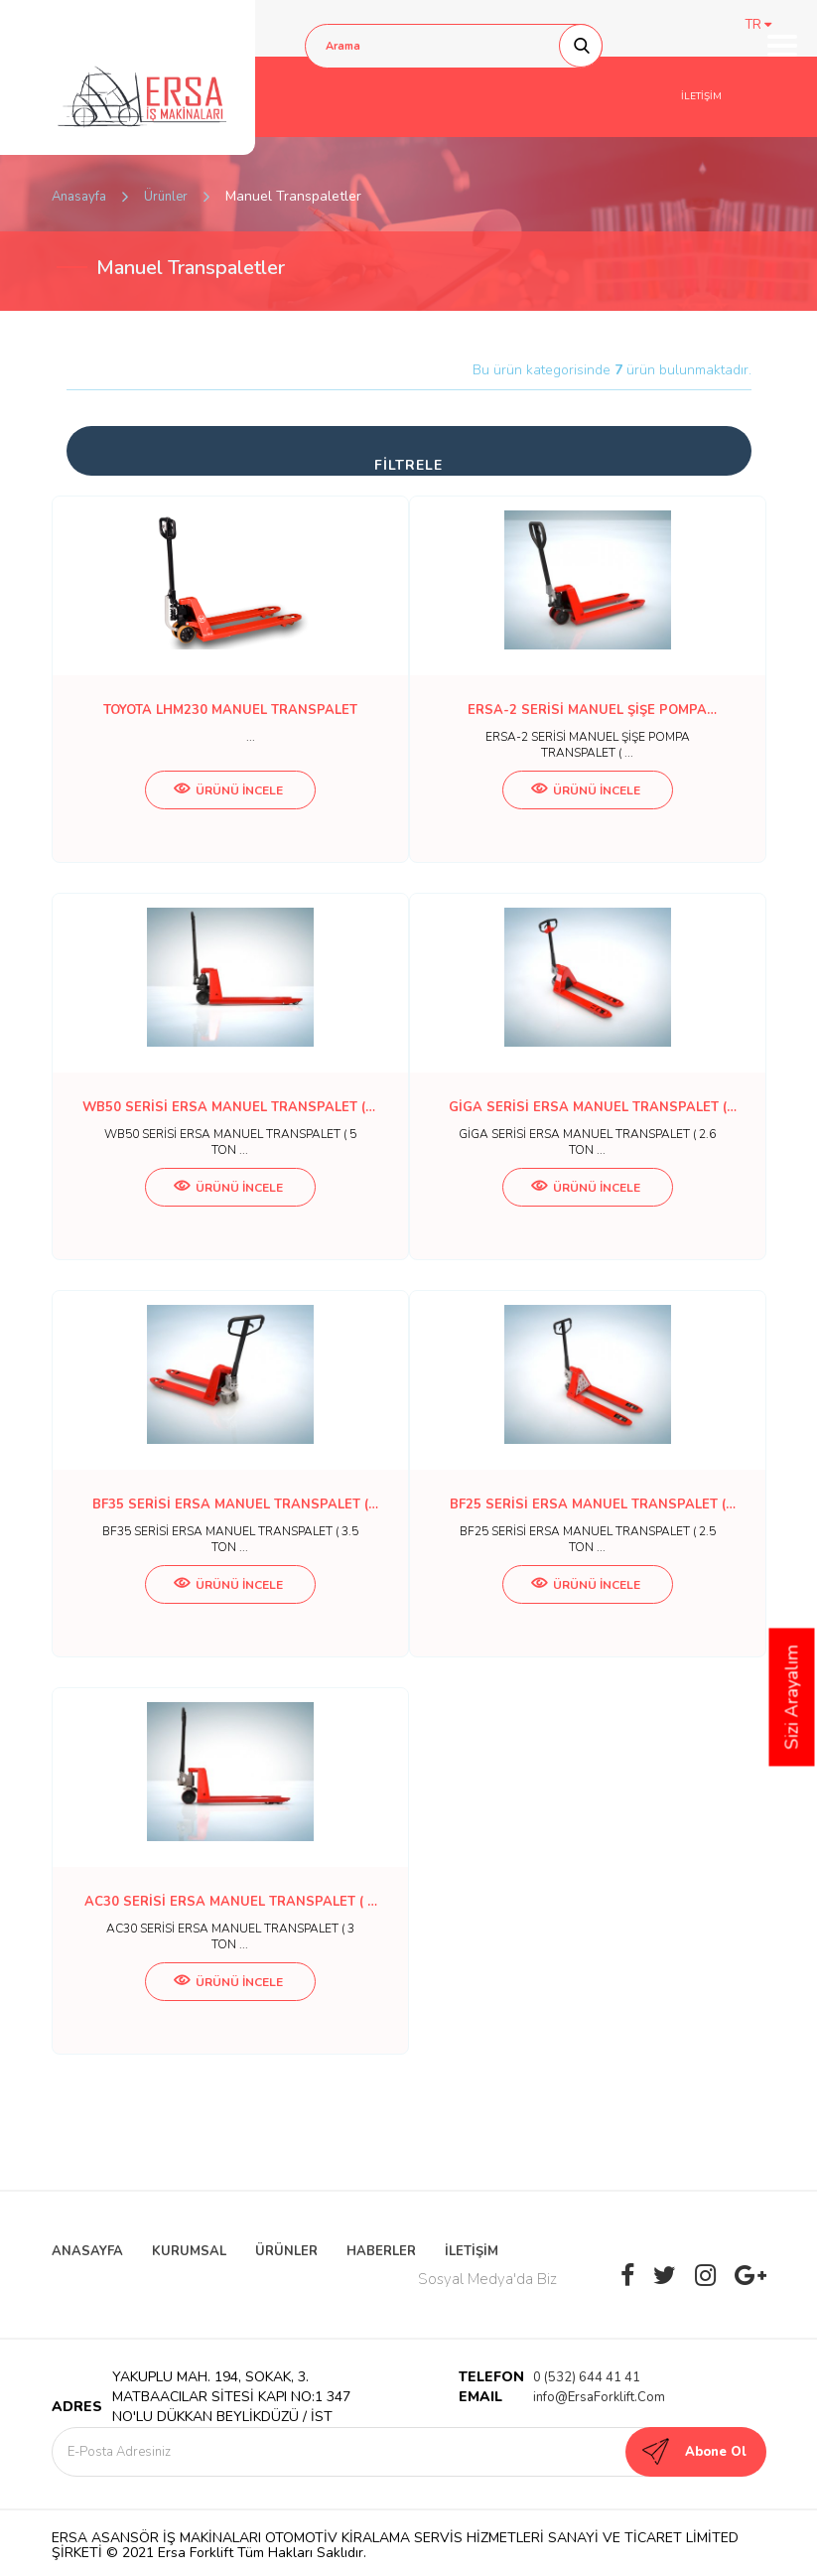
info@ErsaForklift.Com (599, 2397)
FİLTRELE (408, 465)
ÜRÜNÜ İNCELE (228, 790)
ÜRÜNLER (286, 2251)
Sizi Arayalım (792, 1698)
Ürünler (166, 197)
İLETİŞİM (701, 96)
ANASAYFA (87, 2251)
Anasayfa (79, 197)
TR (758, 25)
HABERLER (381, 2251)
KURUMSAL (189, 2251)
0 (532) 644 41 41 (586, 2377)
